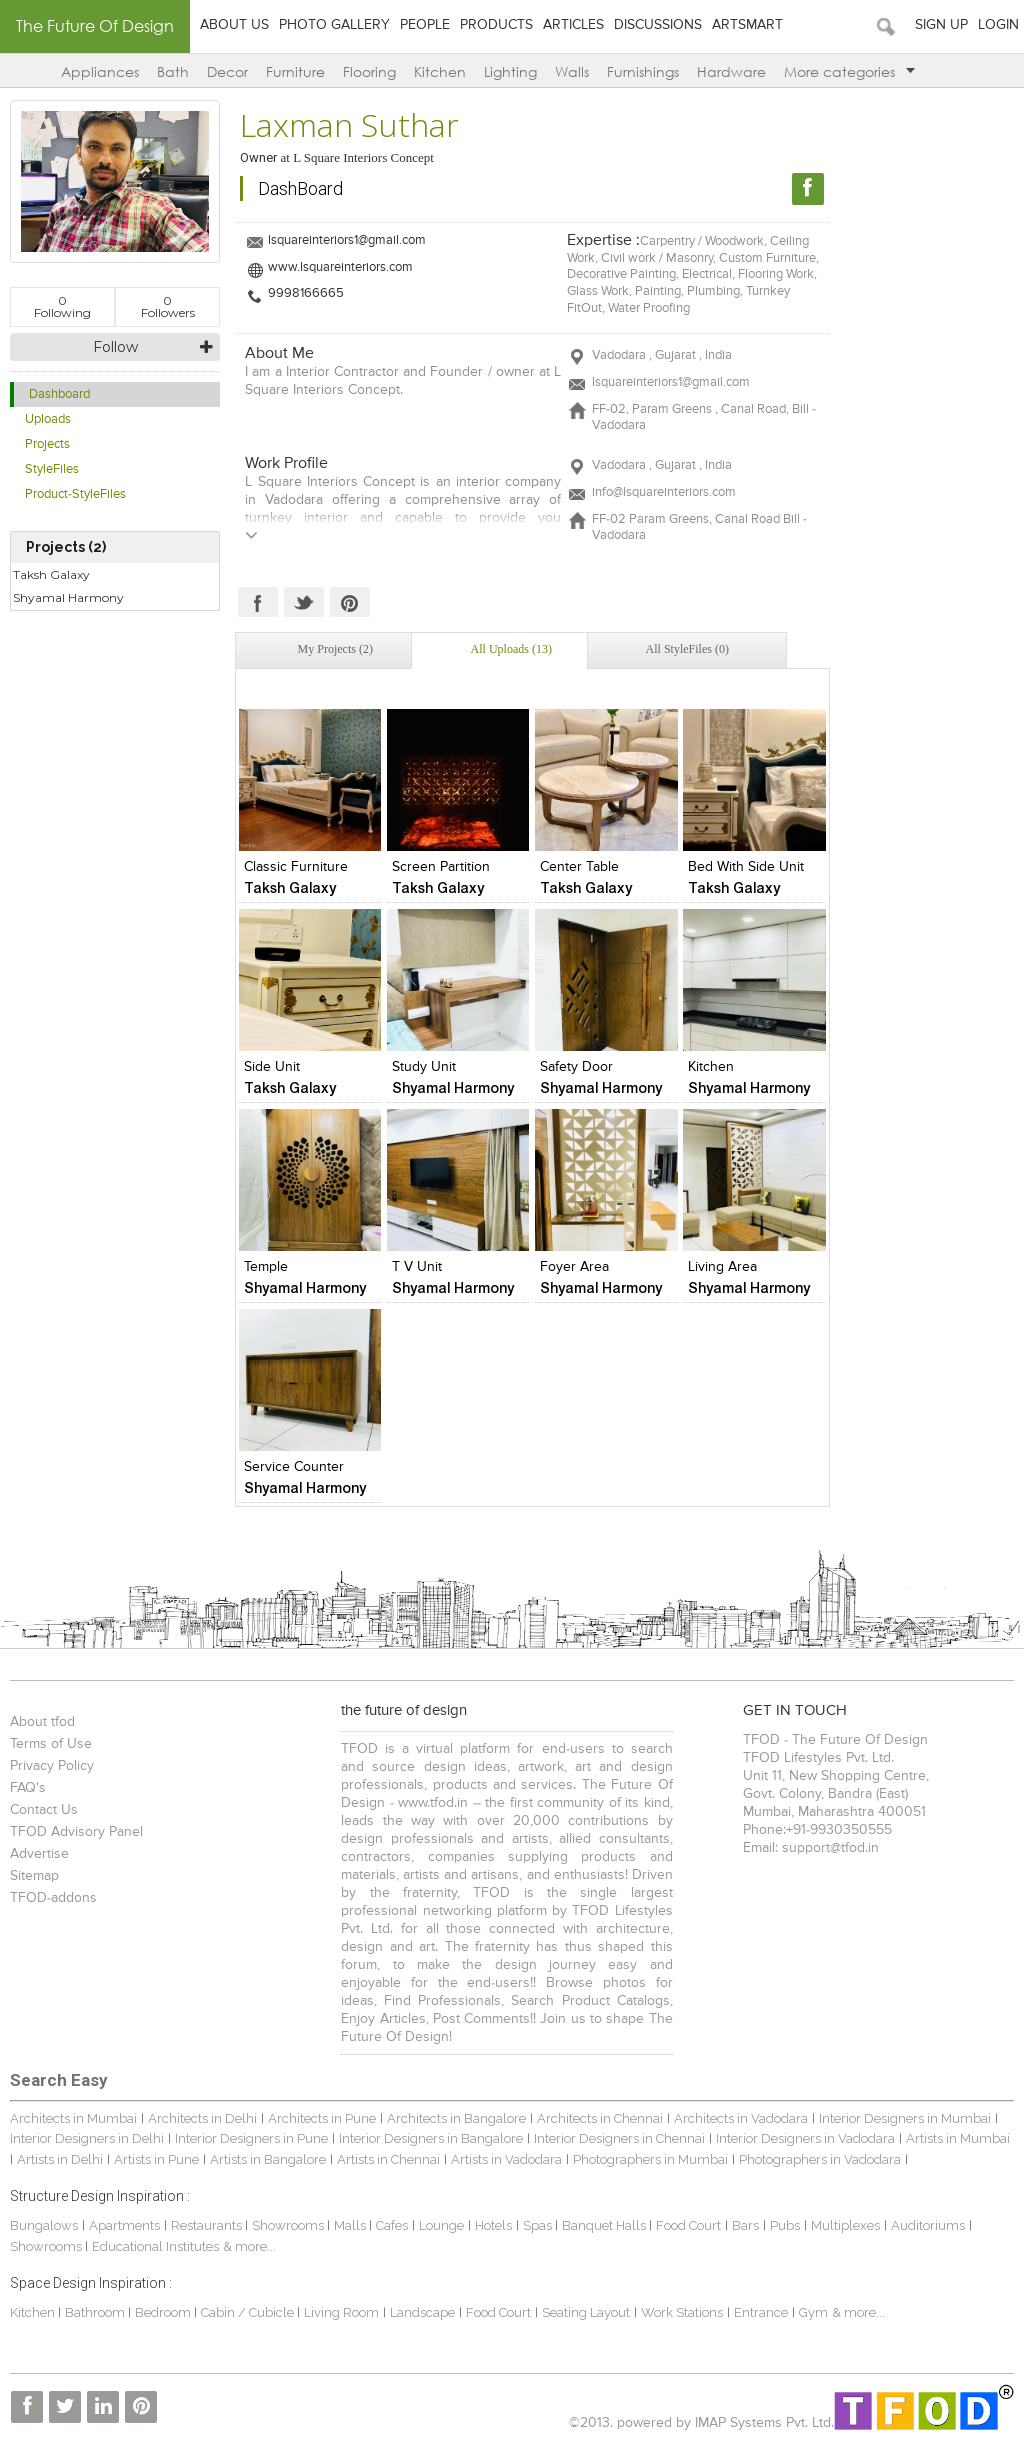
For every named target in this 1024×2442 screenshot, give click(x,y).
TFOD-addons (53, 1898)
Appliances (100, 71)
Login (998, 25)
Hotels (493, 2225)
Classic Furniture (296, 867)
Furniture (295, 71)
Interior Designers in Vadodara (805, 2138)
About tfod (42, 1722)
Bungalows (44, 2225)
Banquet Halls (605, 2225)
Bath (173, 71)
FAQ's (28, 1788)
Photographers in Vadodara (820, 2159)
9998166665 (306, 293)
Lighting (510, 71)
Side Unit (272, 1067)
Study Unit (424, 1067)
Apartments (124, 2225)
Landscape (422, 2312)
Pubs (785, 2225)
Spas (539, 2225)
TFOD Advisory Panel (76, 1832)
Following (62, 306)
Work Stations (682, 2312)
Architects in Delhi (202, 2118)
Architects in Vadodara (741, 2118)
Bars (745, 2225)
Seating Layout (586, 2312)
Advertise (39, 1854)
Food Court (688, 2225)
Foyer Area (574, 1267)
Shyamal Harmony (68, 597)
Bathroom (96, 2312)
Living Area (722, 1267)
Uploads (48, 419)
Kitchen (440, 71)
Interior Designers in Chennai (619, 2138)
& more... (249, 2246)
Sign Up (941, 25)
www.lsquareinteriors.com (340, 267)
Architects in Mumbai (73, 2118)
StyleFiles (52, 469)
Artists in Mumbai (958, 2138)
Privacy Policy (52, 1766)
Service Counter (294, 1467)
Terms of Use (51, 1744)
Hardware (731, 71)
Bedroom (164, 2312)
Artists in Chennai (388, 2159)
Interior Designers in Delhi (87, 2138)
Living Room (341, 2312)
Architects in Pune (322, 2118)
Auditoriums (928, 2225)
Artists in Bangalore (268, 2159)
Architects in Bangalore (456, 2118)
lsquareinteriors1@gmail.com (347, 240)
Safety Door (576, 1067)
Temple (266, 1267)
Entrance (761, 2312)
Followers (168, 306)
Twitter (304, 602)
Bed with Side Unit (746, 867)
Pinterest (350, 602)
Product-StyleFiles (75, 494)
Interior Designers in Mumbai (905, 2118)
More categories (849, 71)
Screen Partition (441, 867)
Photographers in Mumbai (650, 2159)
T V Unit (417, 1267)
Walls (572, 71)
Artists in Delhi (60, 2159)
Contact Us (44, 1810)
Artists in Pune (156, 2159)
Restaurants (208, 2225)
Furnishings (643, 71)
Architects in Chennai (600, 2118)
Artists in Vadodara (506, 2159)
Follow (115, 347)
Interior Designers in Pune (251, 2138)
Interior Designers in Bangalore (431, 2138)
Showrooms (289, 2225)
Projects (47, 444)
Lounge (441, 2225)
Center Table (579, 867)
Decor (227, 71)
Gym (813, 2312)
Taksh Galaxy (51, 574)
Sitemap (34, 1876)
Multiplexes (845, 2225)
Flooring (369, 71)
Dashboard (59, 394)
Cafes (392, 2225)
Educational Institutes (155, 2246)
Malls (351, 2225)
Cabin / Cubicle (249, 2312)
